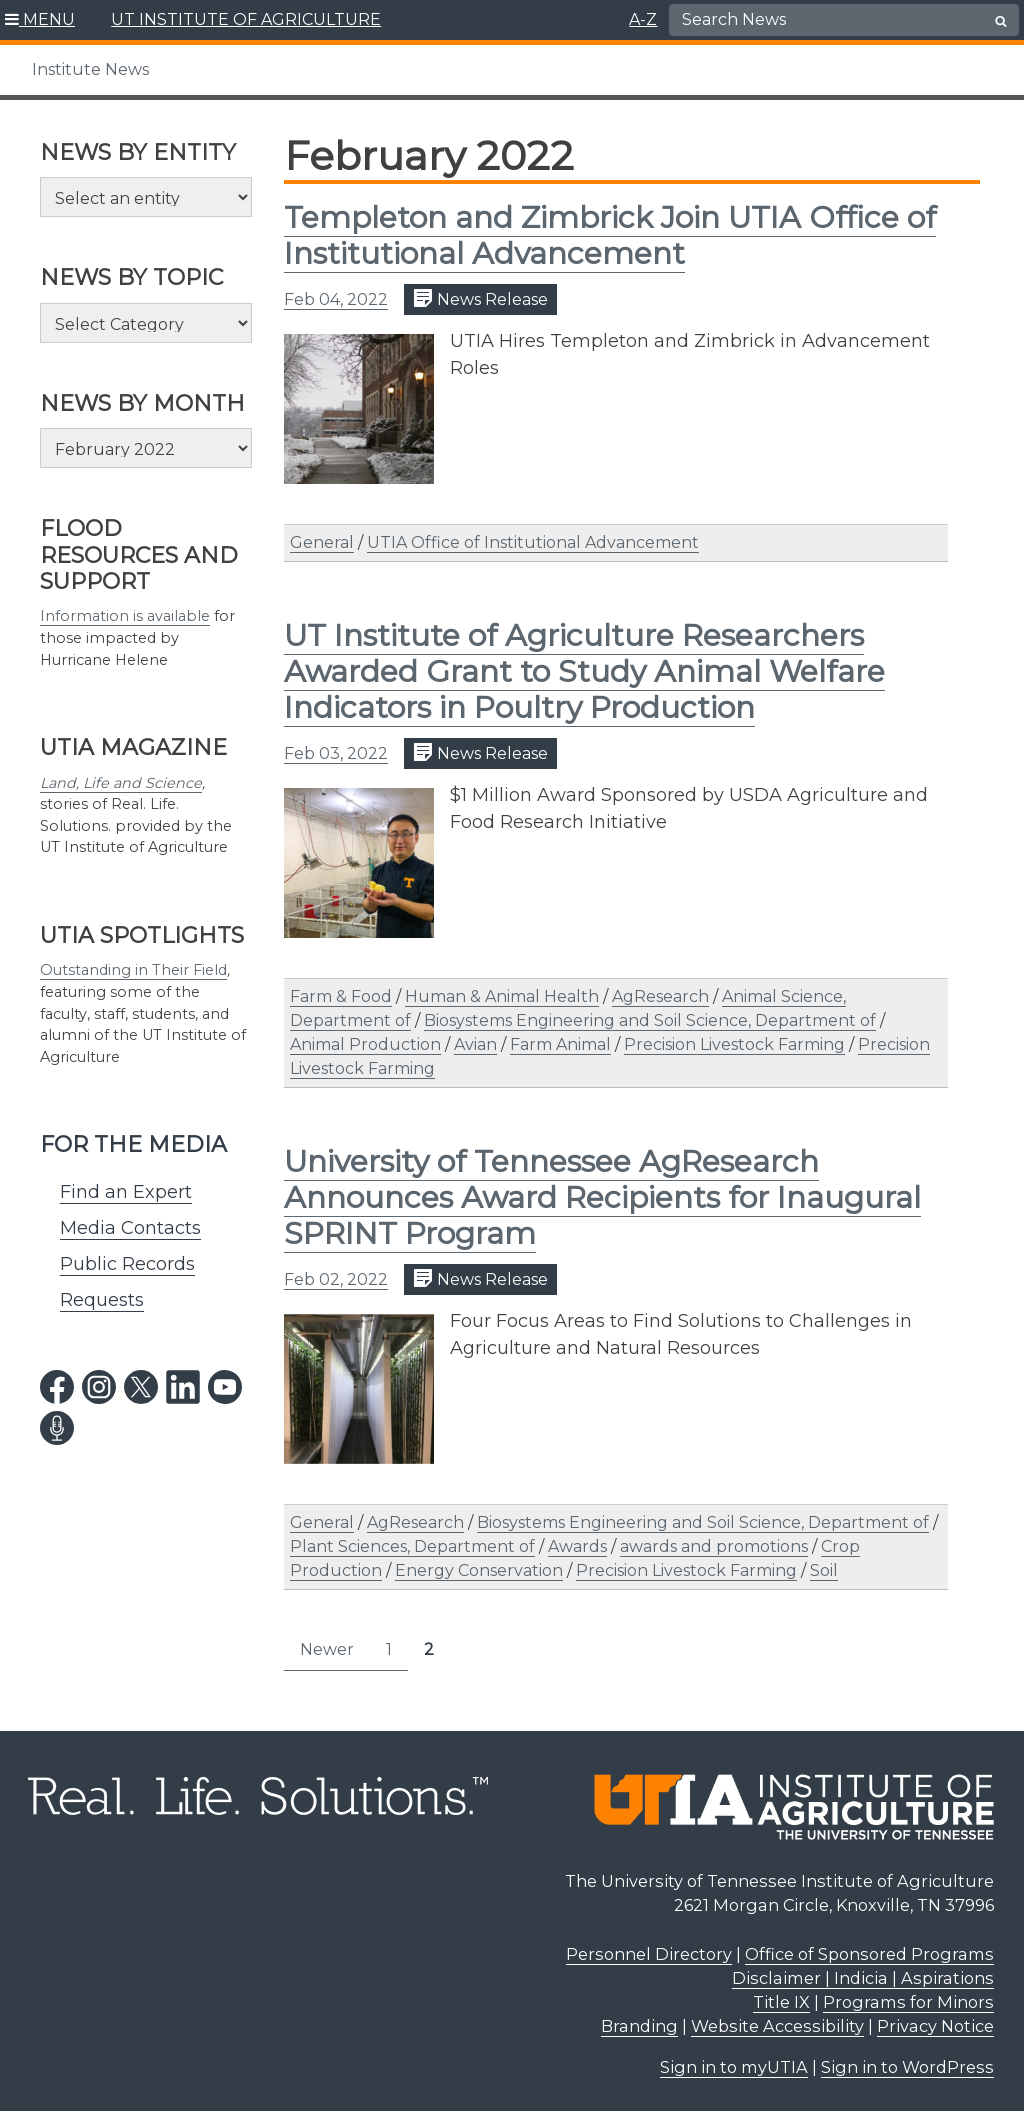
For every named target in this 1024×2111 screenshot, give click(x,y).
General (322, 542)
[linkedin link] (183, 1387)
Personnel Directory (649, 1954)
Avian (475, 1044)
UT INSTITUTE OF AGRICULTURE (246, 19)
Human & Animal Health (502, 996)
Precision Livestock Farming (734, 1044)
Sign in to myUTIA (734, 2067)
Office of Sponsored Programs (869, 1954)
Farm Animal (560, 1044)
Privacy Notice (935, 2026)
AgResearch (660, 996)
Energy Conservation (479, 1570)
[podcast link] (57, 1428)
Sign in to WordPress (907, 2067)
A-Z (643, 19)
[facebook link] (57, 1387)
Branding (639, 2026)
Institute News (90, 69)
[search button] (1001, 21)
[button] (40, 20)
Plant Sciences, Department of (412, 1546)
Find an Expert (126, 1192)
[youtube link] (225, 1387)
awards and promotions (714, 1546)
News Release (480, 298)
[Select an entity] (146, 197)
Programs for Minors (908, 2002)
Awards (577, 1546)
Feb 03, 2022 (336, 753)
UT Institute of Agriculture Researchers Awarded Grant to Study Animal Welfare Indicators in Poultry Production (584, 671)
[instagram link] (99, 1387)
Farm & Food (341, 996)
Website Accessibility (777, 2026)
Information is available (125, 616)
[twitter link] (141, 1387)
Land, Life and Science (121, 783)
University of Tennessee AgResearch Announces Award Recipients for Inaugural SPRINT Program (602, 1197)
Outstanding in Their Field (133, 970)
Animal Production (365, 1044)
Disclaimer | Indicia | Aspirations (863, 1978)
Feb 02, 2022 (336, 1279)
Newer (327, 1649)
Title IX (781, 2002)
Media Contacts (130, 1228)
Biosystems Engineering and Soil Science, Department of (650, 1020)
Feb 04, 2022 (336, 299)
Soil (824, 1570)
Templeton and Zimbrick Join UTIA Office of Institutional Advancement (610, 235)
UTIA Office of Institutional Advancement (533, 542)
